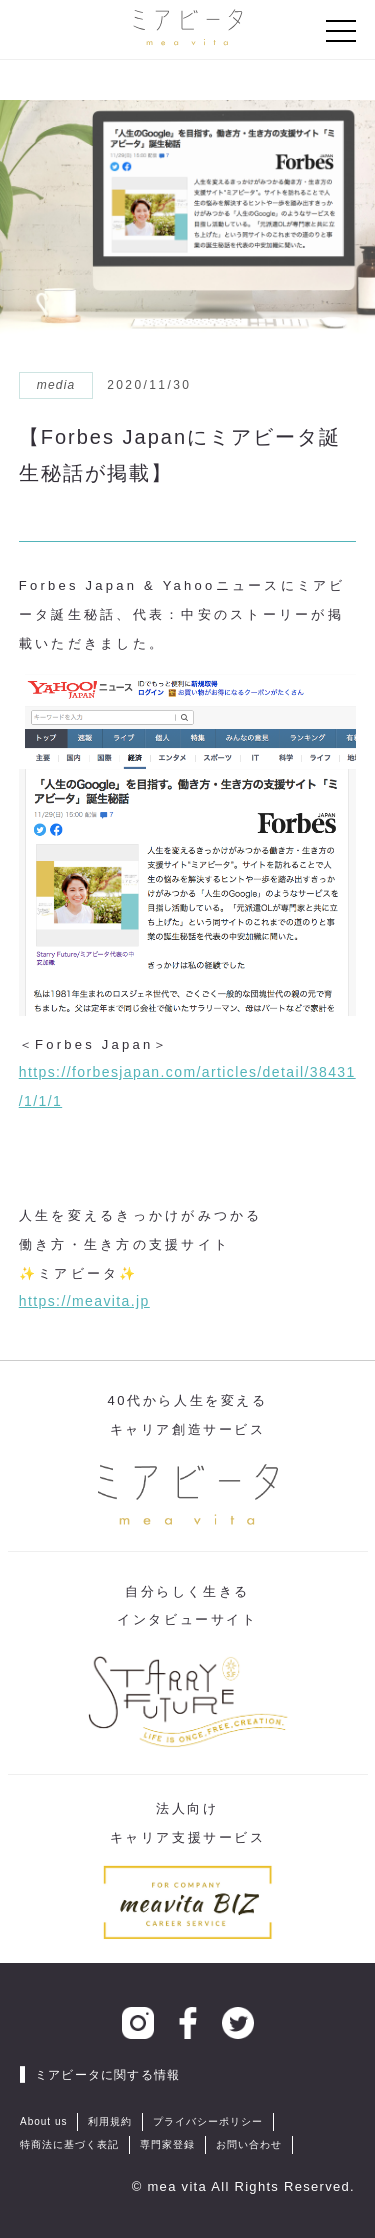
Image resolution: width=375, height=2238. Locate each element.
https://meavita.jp (84, 1301)
